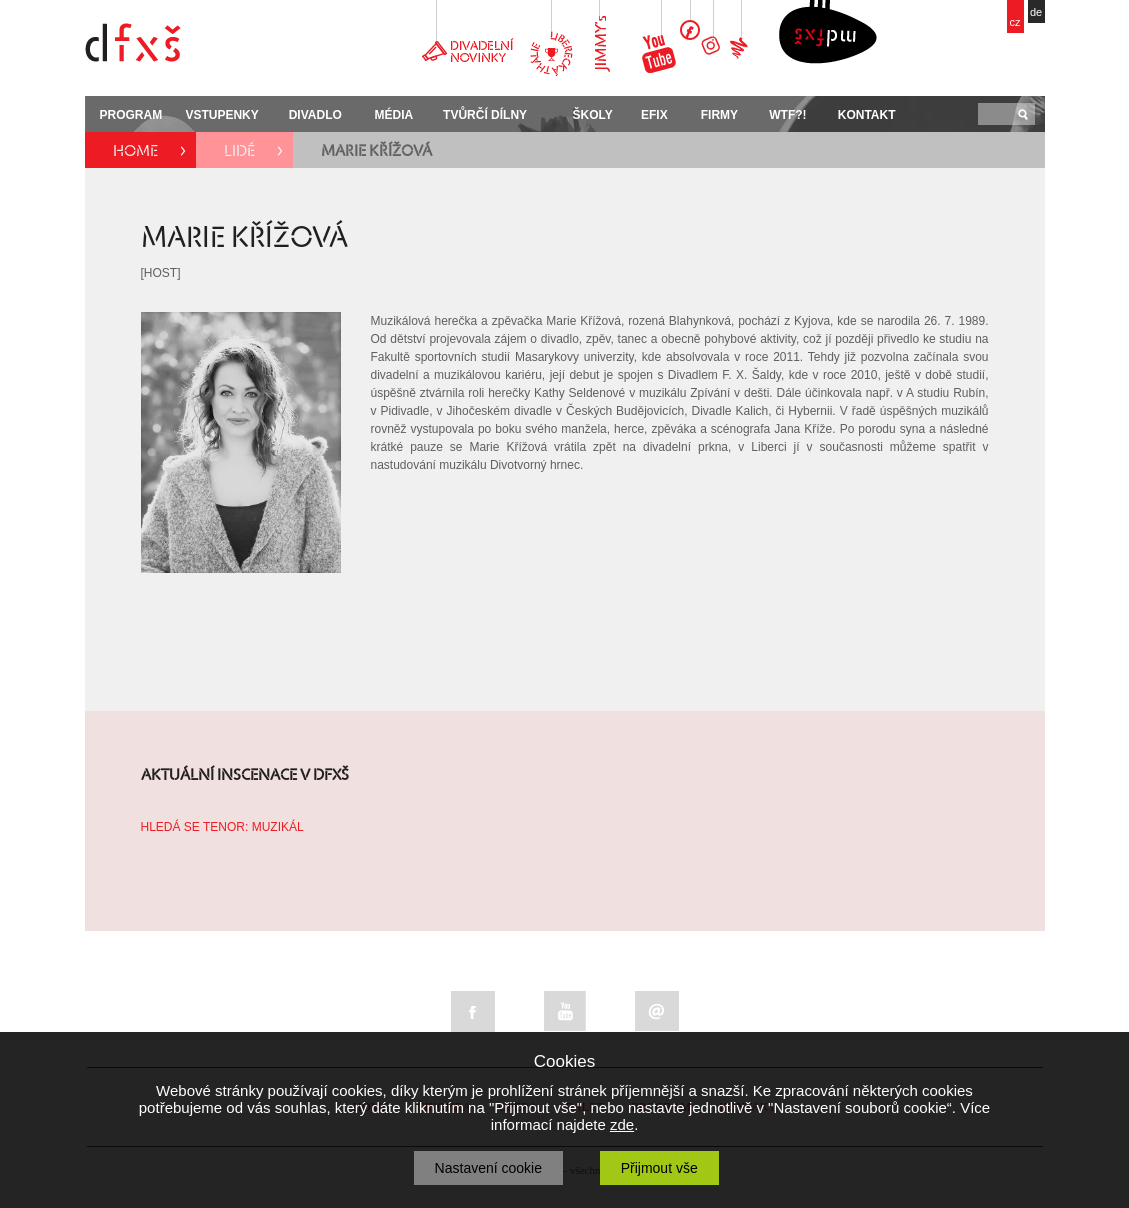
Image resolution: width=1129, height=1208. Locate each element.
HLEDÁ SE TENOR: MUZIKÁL (222, 827)
